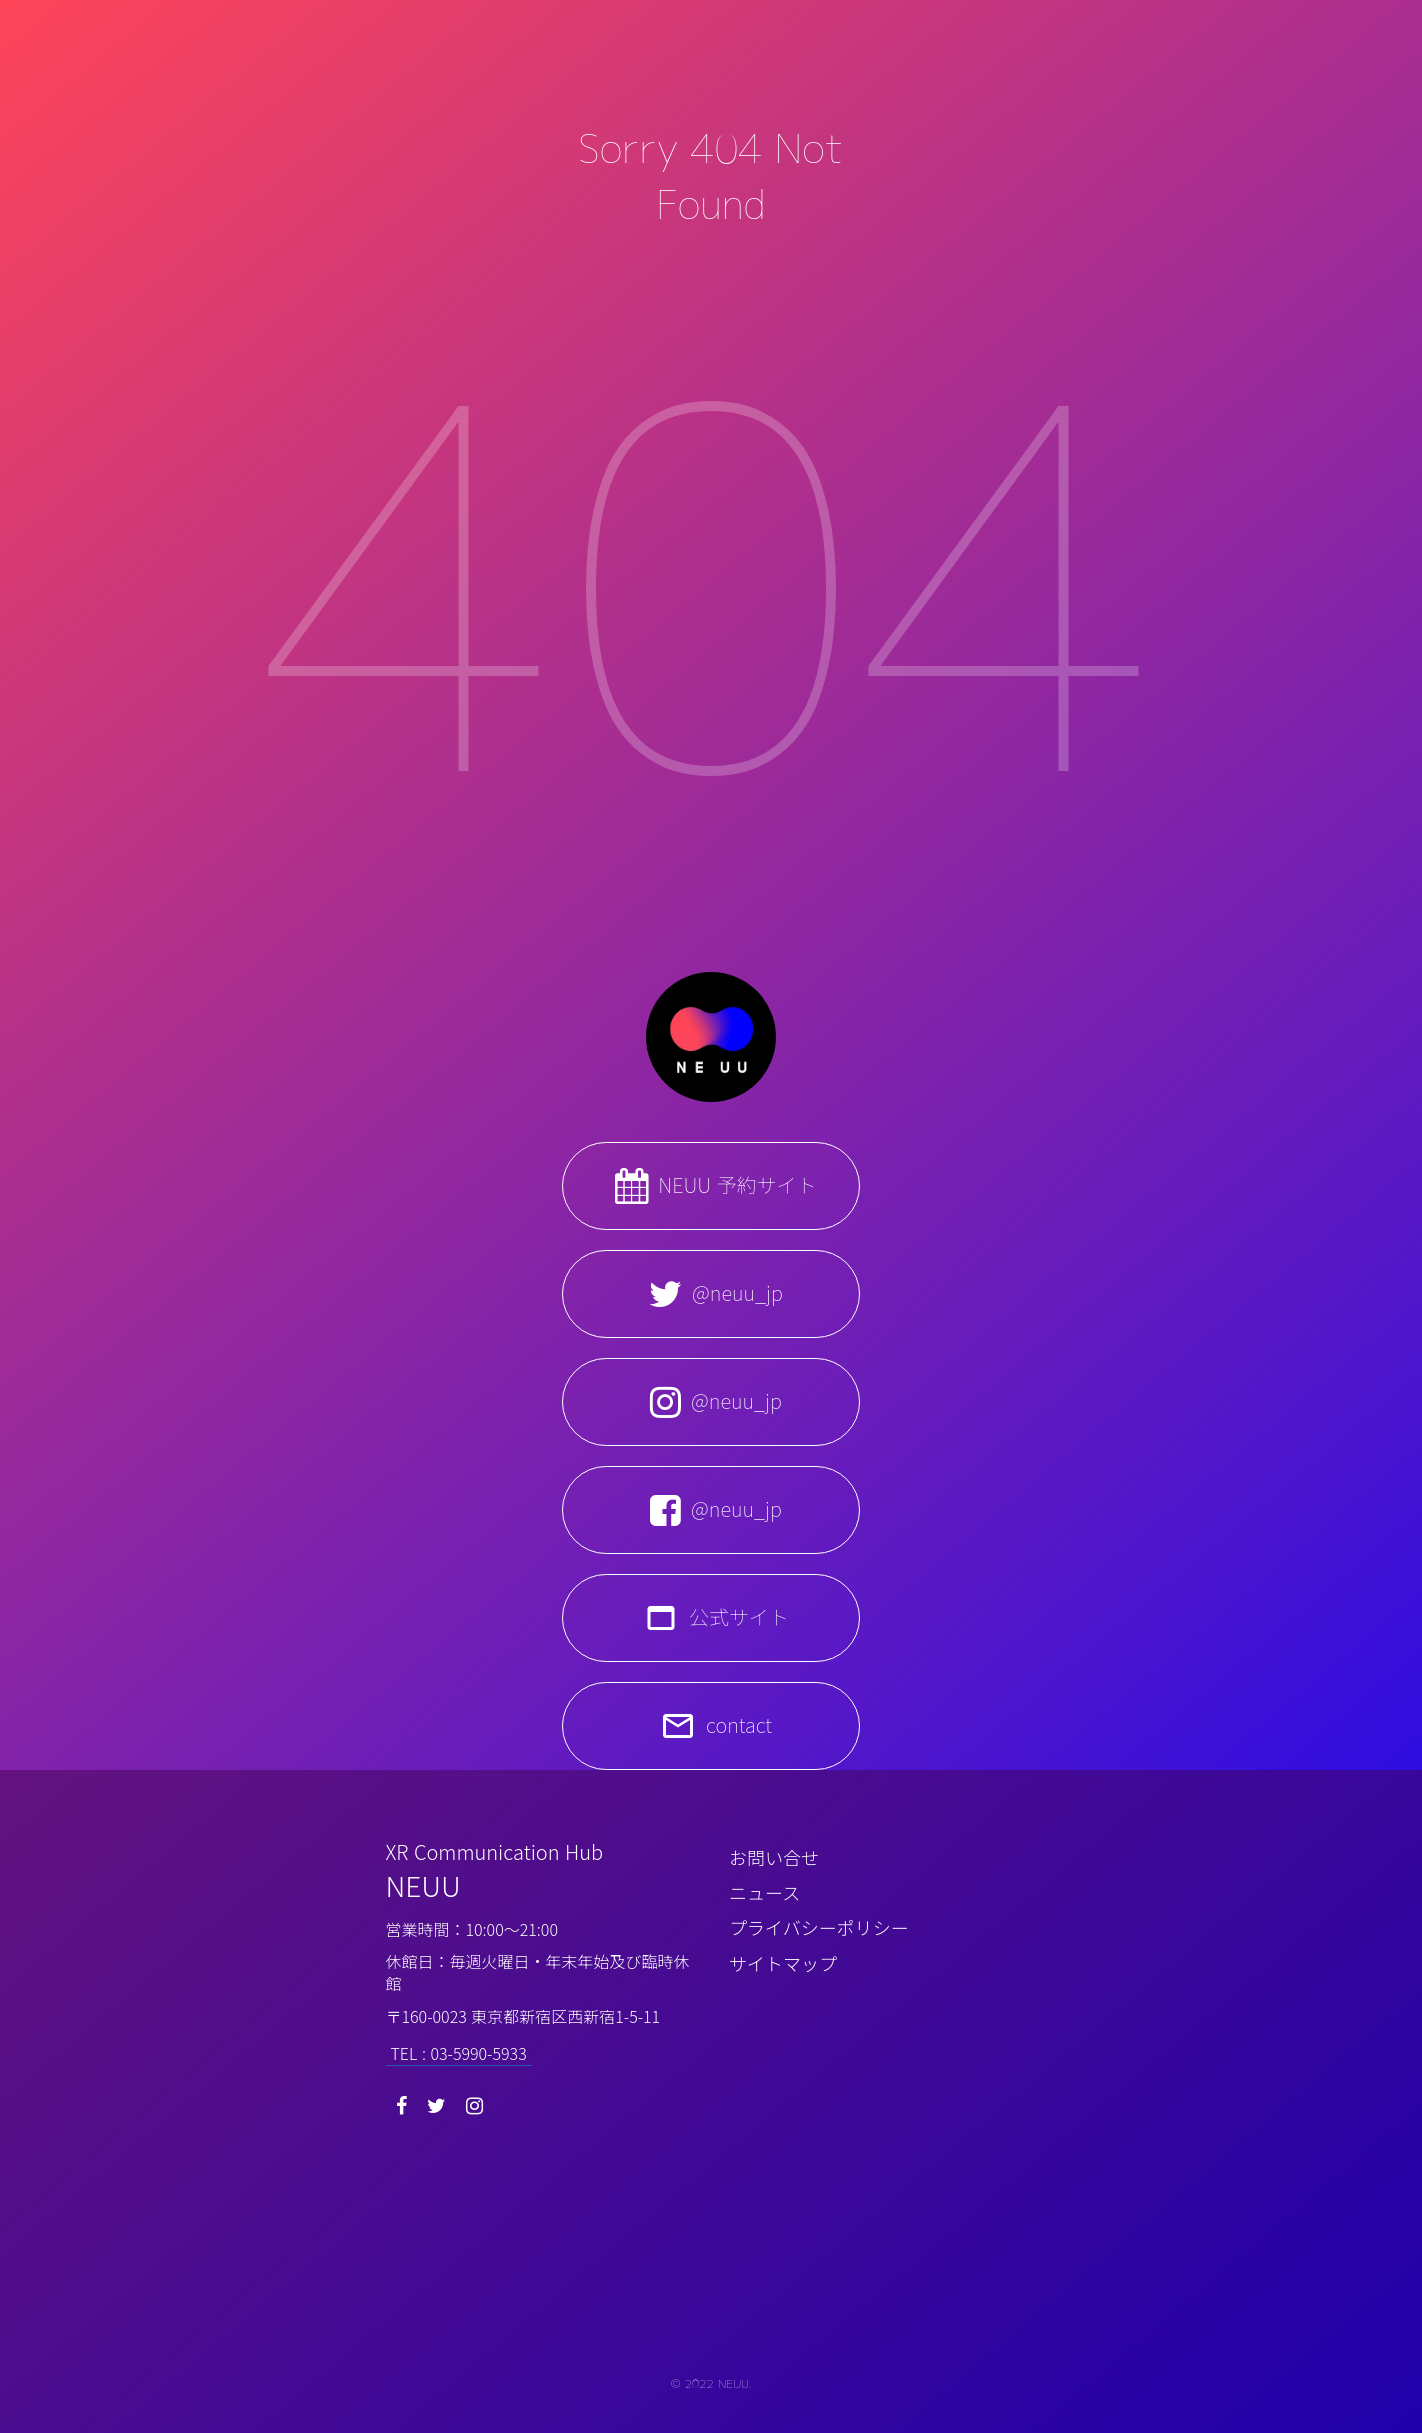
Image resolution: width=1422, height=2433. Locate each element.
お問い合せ (774, 1857)
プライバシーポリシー (819, 1927)
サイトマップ (783, 1963)
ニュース (764, 1892)
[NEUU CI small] (711, 2261)
